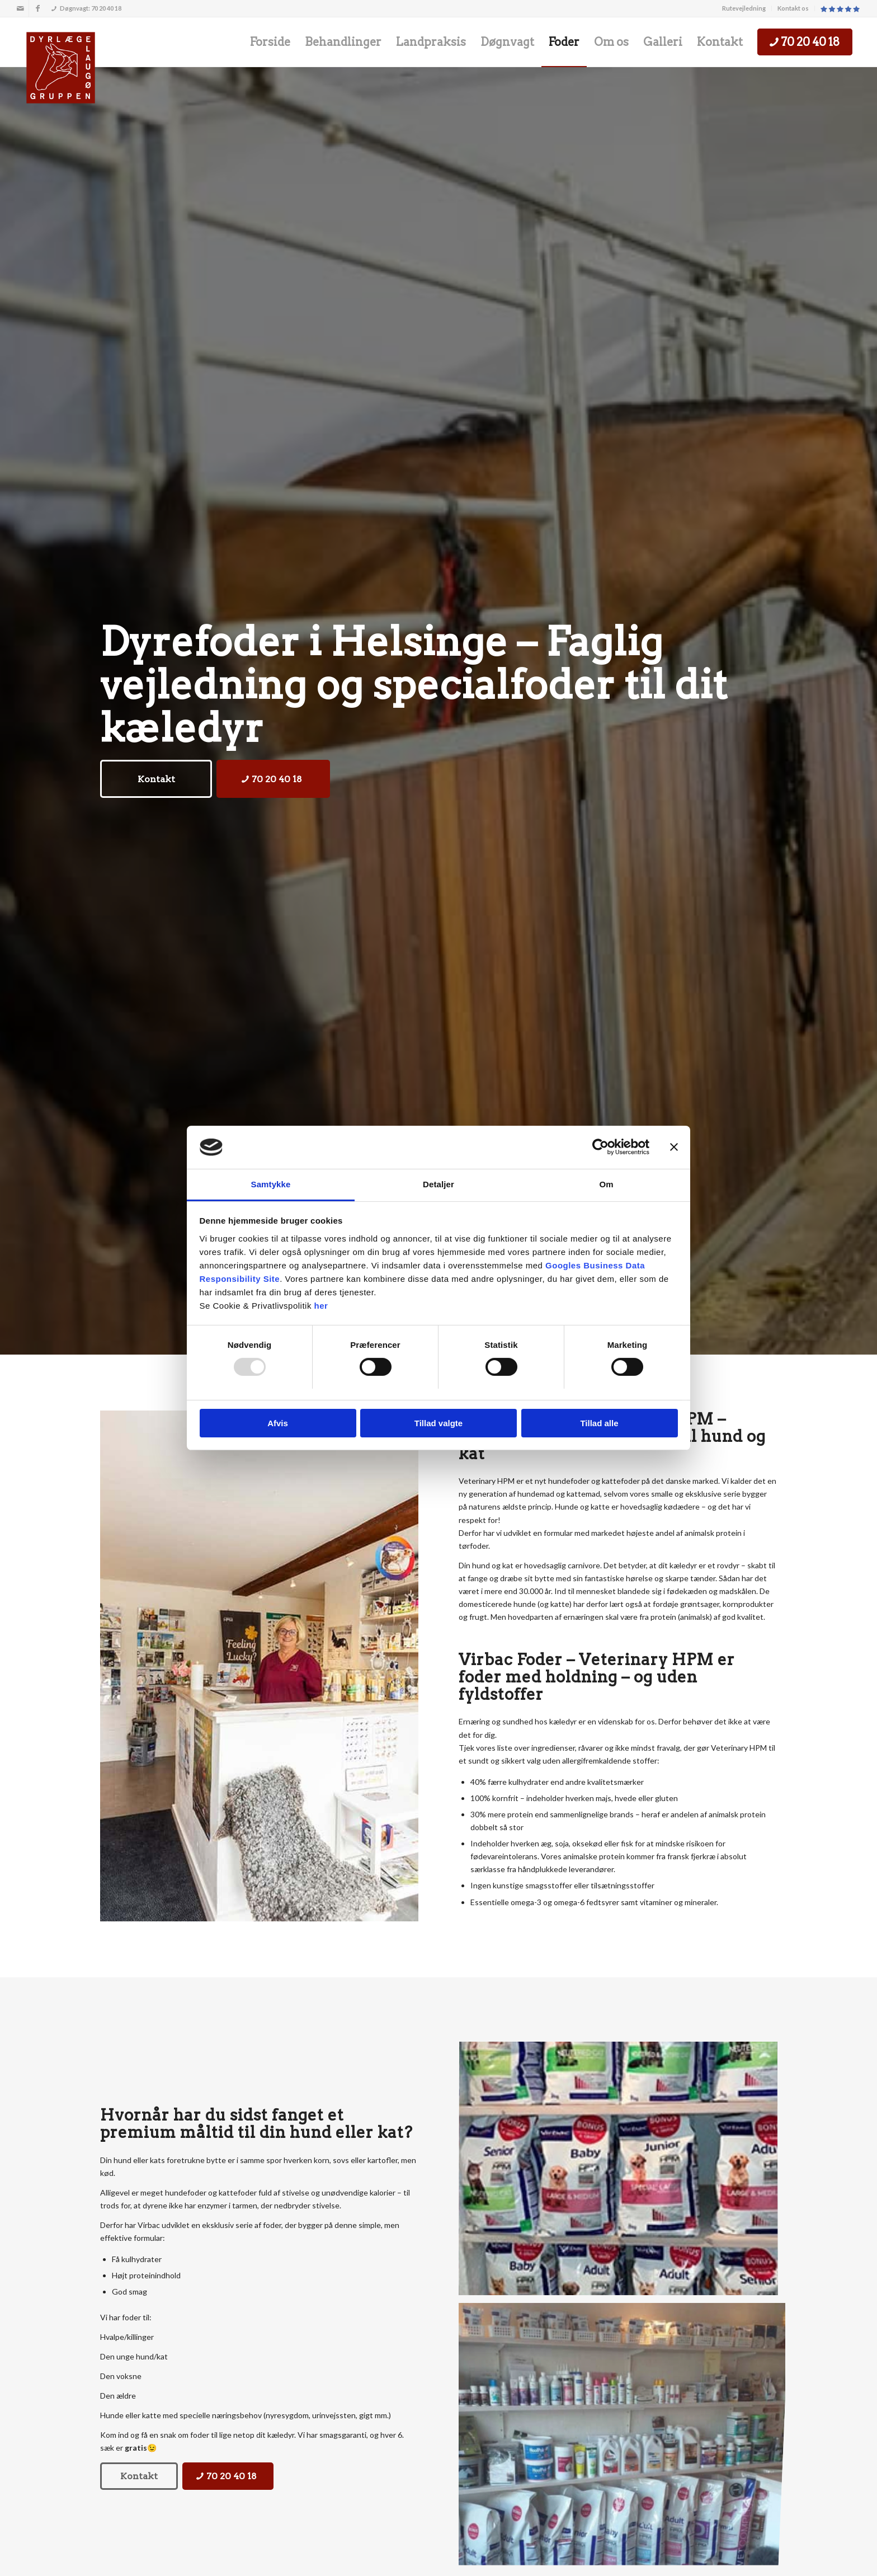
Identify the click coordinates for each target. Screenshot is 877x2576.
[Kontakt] (156, 779)
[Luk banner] (674, 1147)
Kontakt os (793, 8)
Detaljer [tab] (438, 1184)
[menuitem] (744, 8)
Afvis (277, 1423)
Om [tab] (606, 1184)
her (321, 1305)
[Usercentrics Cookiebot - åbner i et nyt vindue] (600, 1147)
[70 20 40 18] (273, 779)
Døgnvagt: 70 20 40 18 (86, 8)
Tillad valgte (438, 1423)
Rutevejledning (744, 8)
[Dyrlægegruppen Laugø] (60, 67)
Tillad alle (599, 1423)
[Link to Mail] (20, 8)
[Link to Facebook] (37, 8)
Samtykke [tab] (271, 1184)
